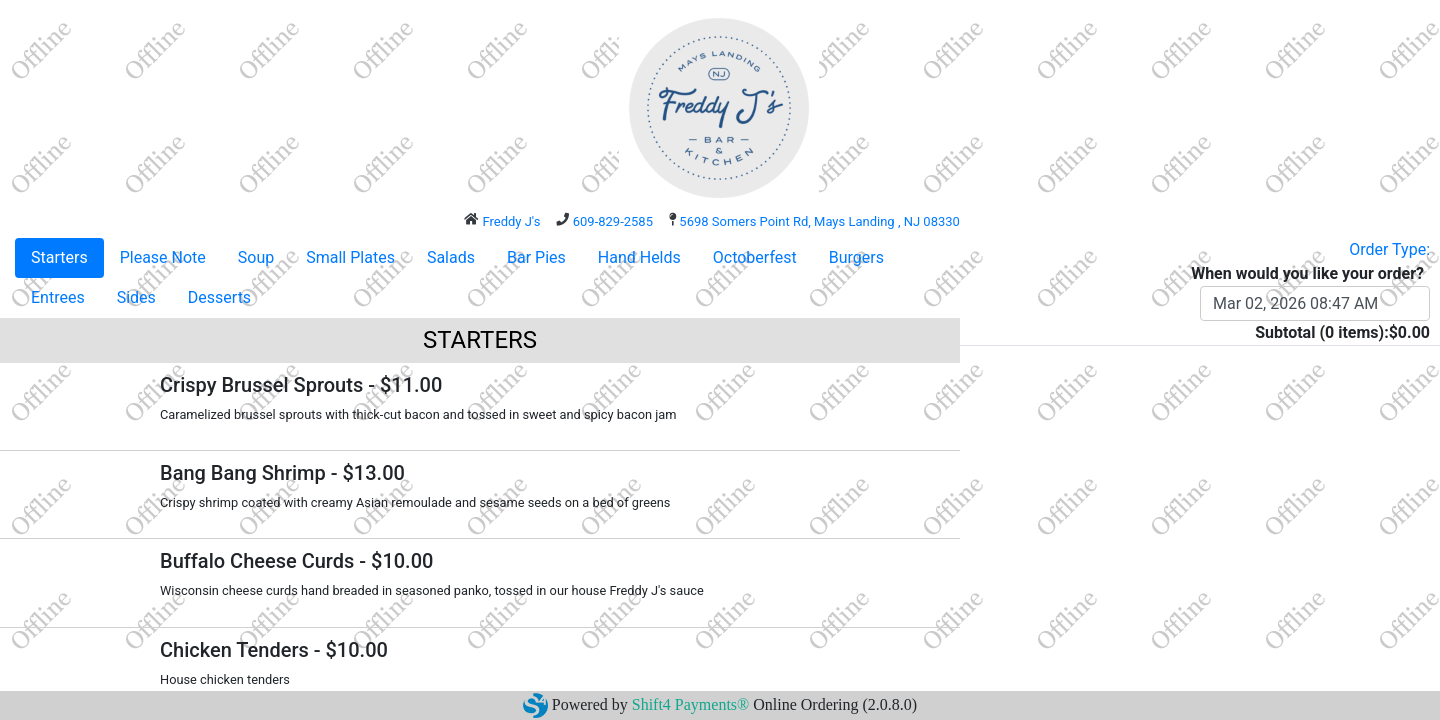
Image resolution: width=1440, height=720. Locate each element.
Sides (136, 297)
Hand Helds (639, 257)
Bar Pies (536, 257)
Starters (59, 257)
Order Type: (1389, 249)
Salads (451, 257)
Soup (256, 257)
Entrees (58, 297)
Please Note (163, 257)
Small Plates (350, 257)
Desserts (219, 297)
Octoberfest (755, 257)
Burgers (856, 257)
